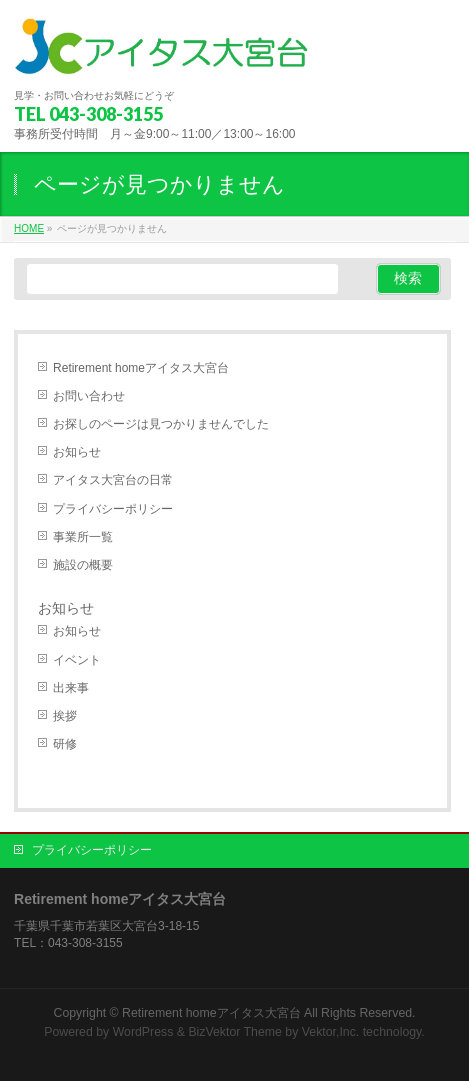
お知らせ (77, 452)
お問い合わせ (89, 396)
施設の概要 (83, 565)
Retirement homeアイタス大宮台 (141, 368)
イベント (77, 660)
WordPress (143, 1032)
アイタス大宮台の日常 (113, 480)
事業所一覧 (83, 537)
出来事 (71, 688)
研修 (65, 744)
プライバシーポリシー (113, 509)
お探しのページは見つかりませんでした (161, 424)
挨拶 (65, 716)
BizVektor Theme (235, 1032)
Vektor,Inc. (331, 1032)
